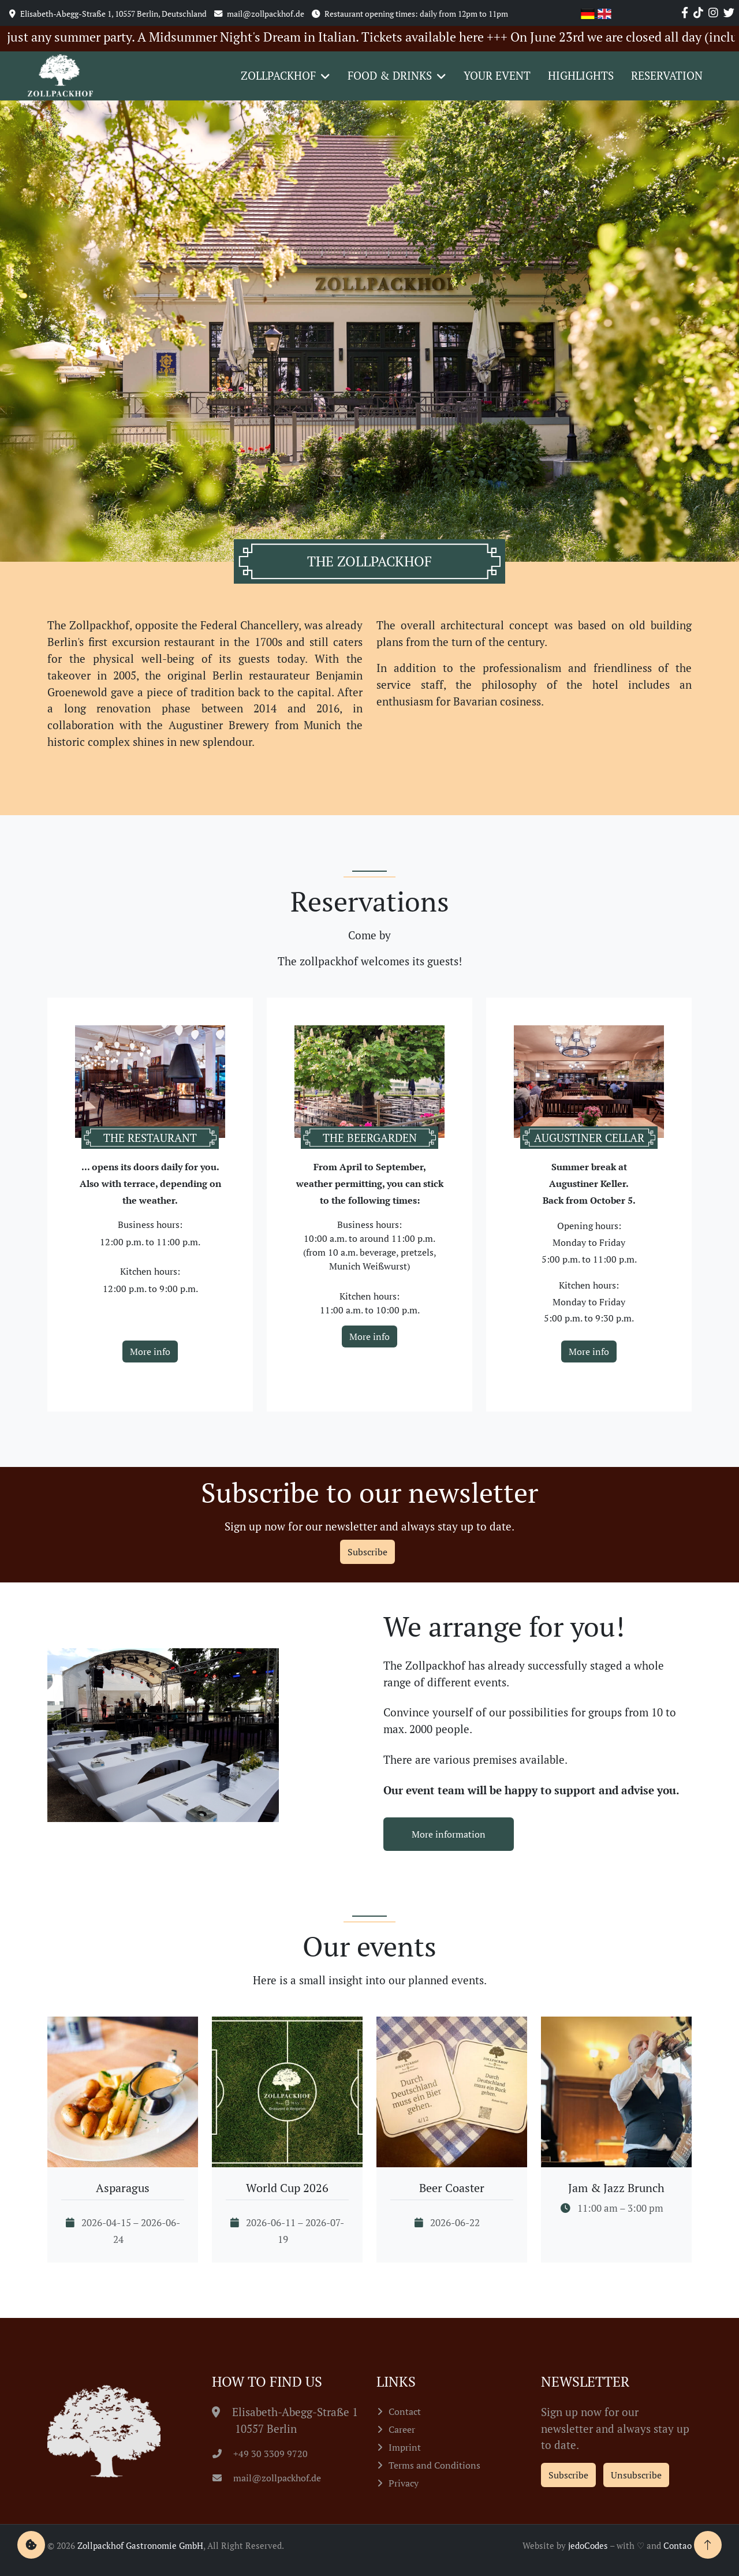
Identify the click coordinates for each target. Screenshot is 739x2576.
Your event (497, 75)
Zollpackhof (278, 75)
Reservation (667, 75)
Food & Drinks (390, 75)
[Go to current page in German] (589, 12)
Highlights (581, 75)
